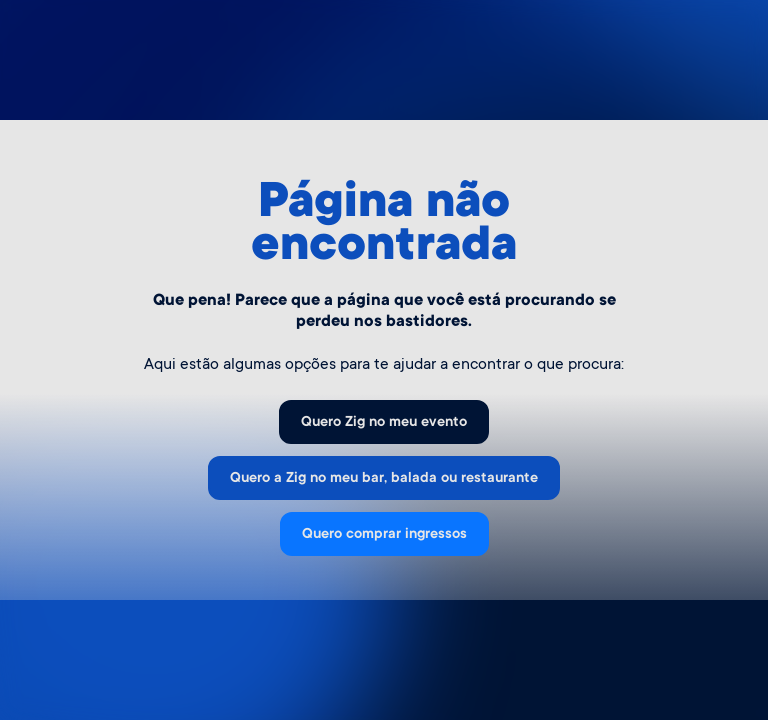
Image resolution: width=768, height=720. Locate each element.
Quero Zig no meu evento (384, 423)
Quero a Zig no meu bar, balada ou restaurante (384, 479)
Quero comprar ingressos (384, 535)
